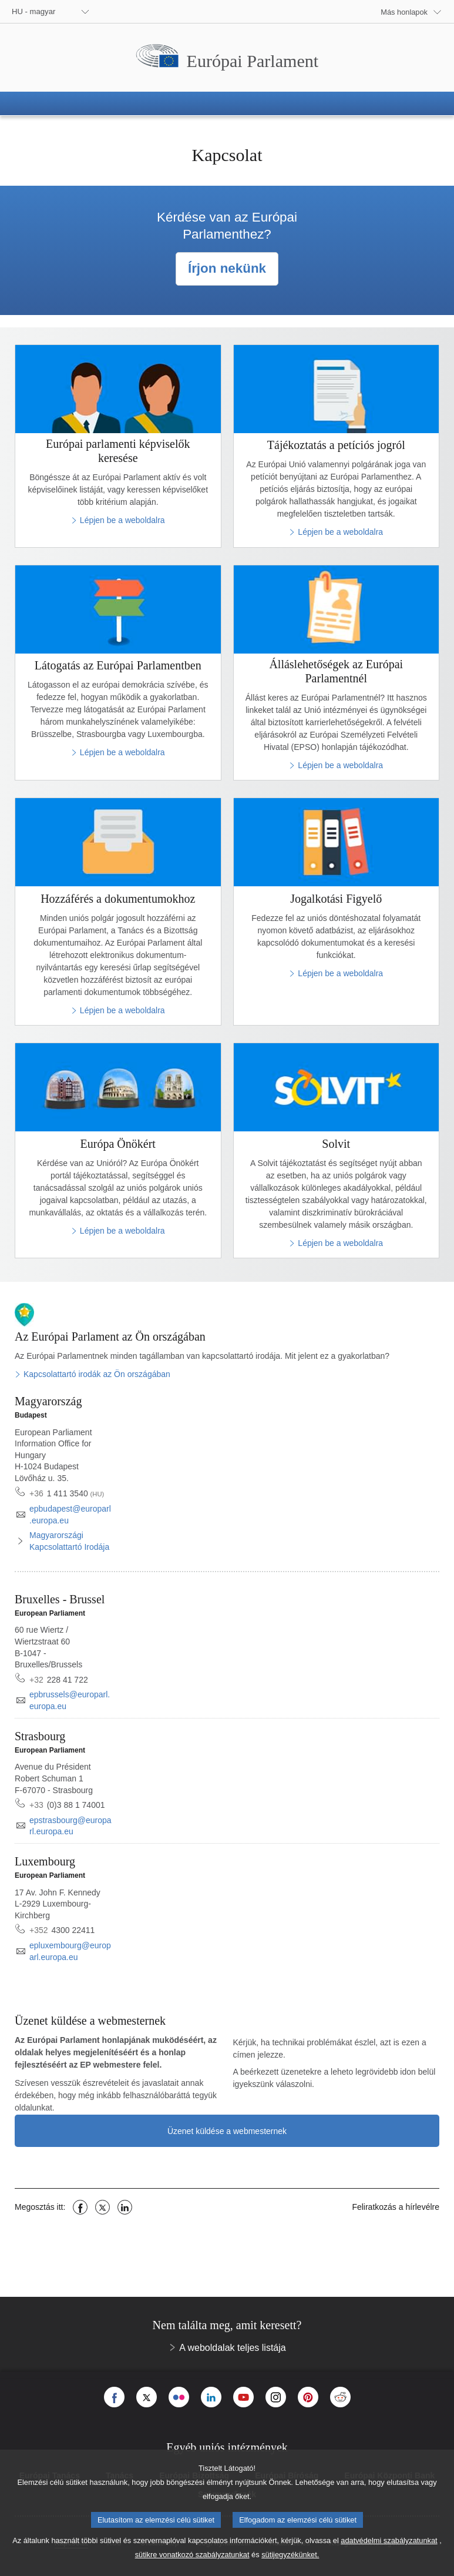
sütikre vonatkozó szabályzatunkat (192, 2564)
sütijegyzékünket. (290, 2564)
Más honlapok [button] (404, 12)
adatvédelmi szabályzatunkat (389, 2550)
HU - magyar (33, 11)
